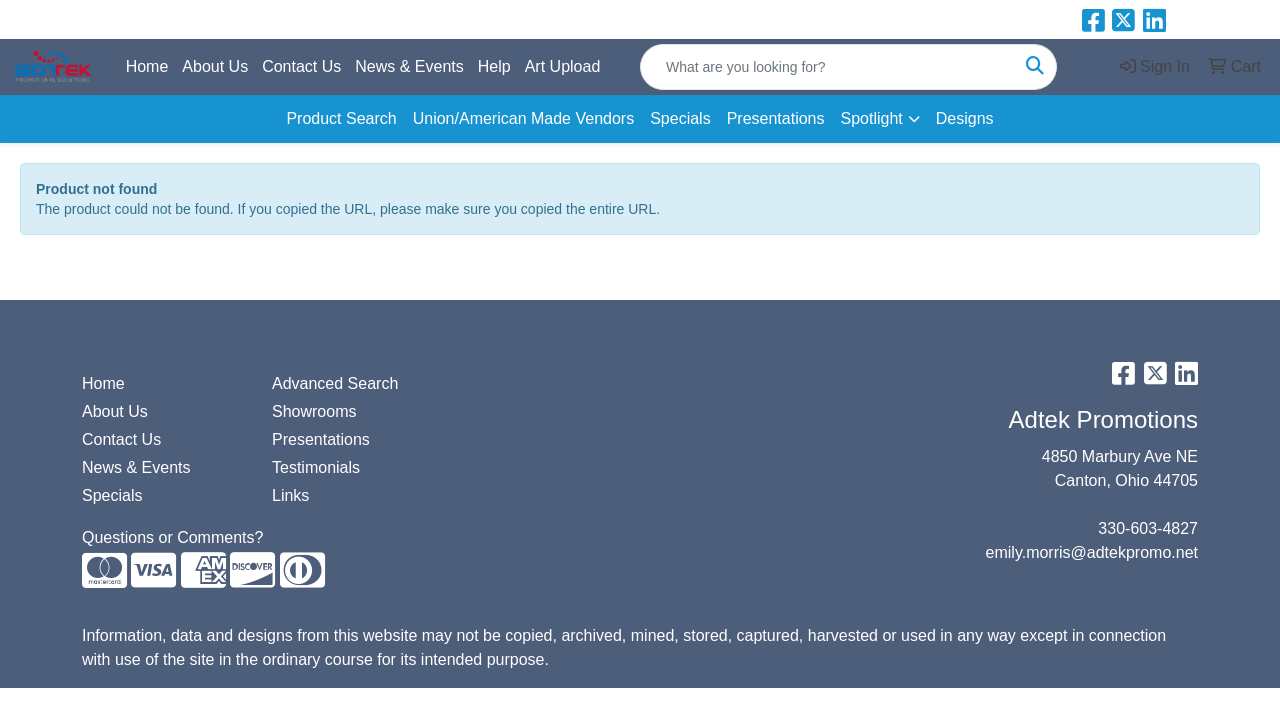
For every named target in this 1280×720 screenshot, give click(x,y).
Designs (965, 118)
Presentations (776, 118)
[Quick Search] (827, 67)
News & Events (409, 66)
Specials (680, 118)
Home (147, 66)
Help (494, 66)
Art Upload (563, 66)
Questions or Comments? (172, 537)
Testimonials (316, 467)
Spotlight (871, 118)
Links (290, 495)
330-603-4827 (1148, 528)
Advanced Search (335, 383)
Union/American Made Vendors (523, 118)
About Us (215, 66)
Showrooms (314, 411)
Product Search (341, 118)
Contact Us (301, 66)
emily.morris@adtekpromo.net (1092, 552)
